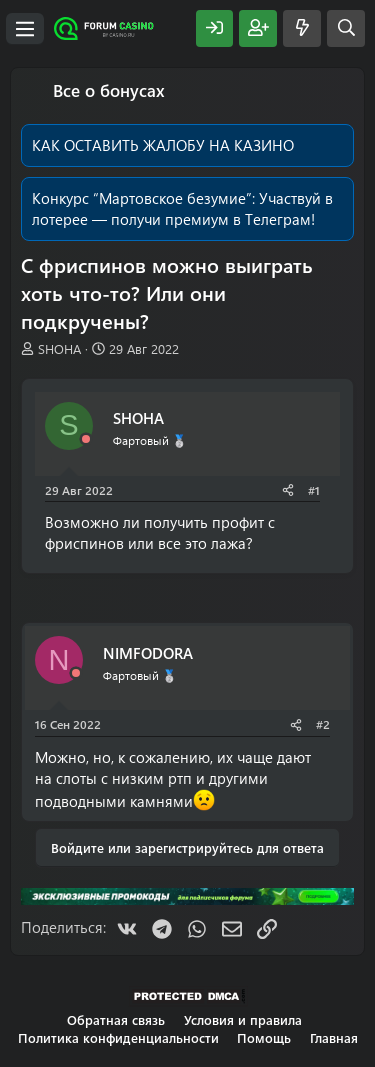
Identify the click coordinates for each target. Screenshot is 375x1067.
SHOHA (59, 348)
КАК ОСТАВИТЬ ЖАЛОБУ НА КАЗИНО (163, 145)
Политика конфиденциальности (118, 1037)
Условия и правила (243, 1019)
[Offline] (86, 439)
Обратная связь (116, 1019)
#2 (323, 724)
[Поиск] (346, 28)
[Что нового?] (302, 28)
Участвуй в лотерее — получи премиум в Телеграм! (182, 208)
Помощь (264, 1037)
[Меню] (25, 29)
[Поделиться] (288, 490)
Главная (334, 1037)
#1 (314, 490)
